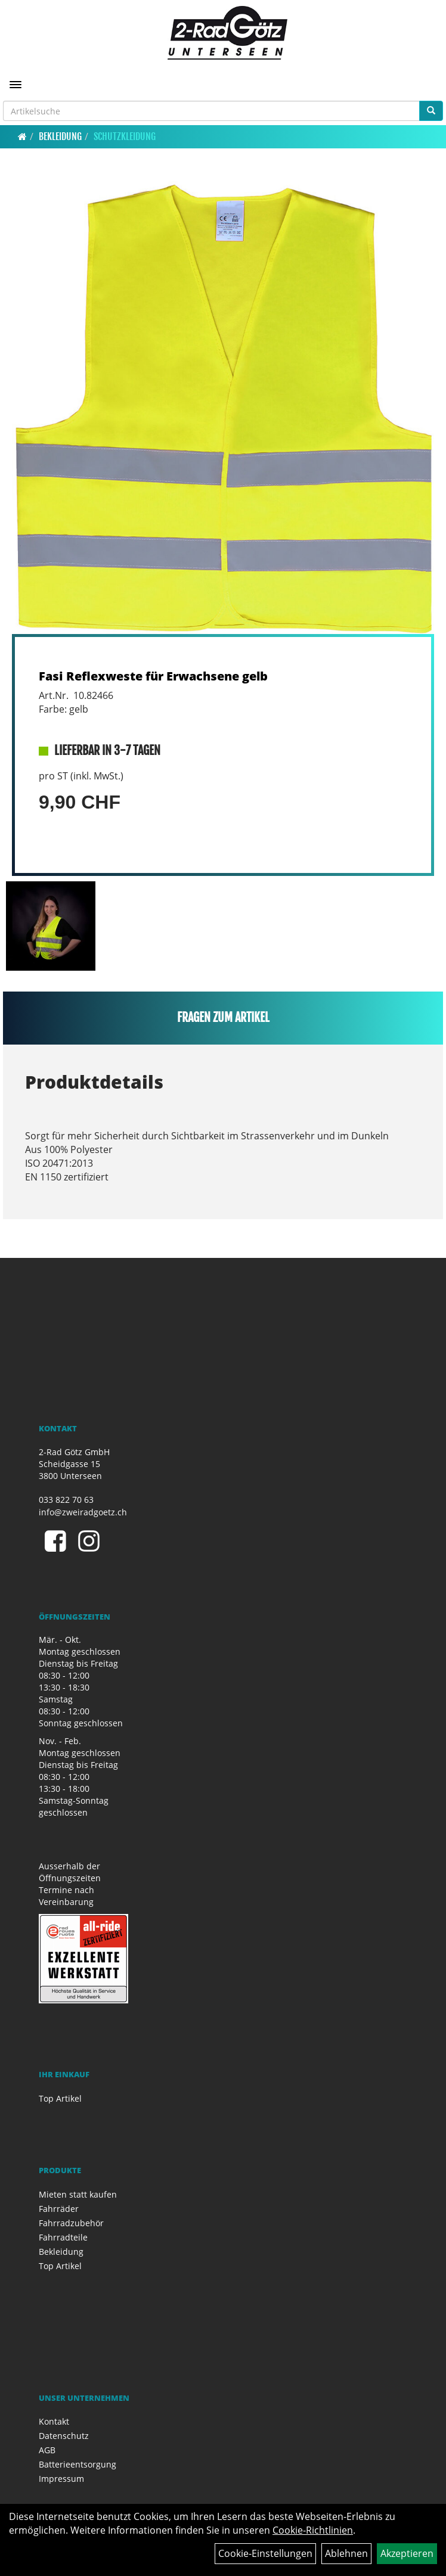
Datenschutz (64, 2435)
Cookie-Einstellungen (265, 2553)
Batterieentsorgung (77, 2464)
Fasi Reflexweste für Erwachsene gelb (153, 676)
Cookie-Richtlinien (312, 2530)
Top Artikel (60, 2098)
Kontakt (54, 2421)
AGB (47, 2450)
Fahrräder (59, 2208)
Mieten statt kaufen (78, 2194)
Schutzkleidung (125, 136)
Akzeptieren (406, 2553)
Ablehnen (346, 2553)
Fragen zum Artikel (223, 1017)
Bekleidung (60, 136)
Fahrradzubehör (71, 2223)
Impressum (61, 2478)
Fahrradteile (63, 2237)
